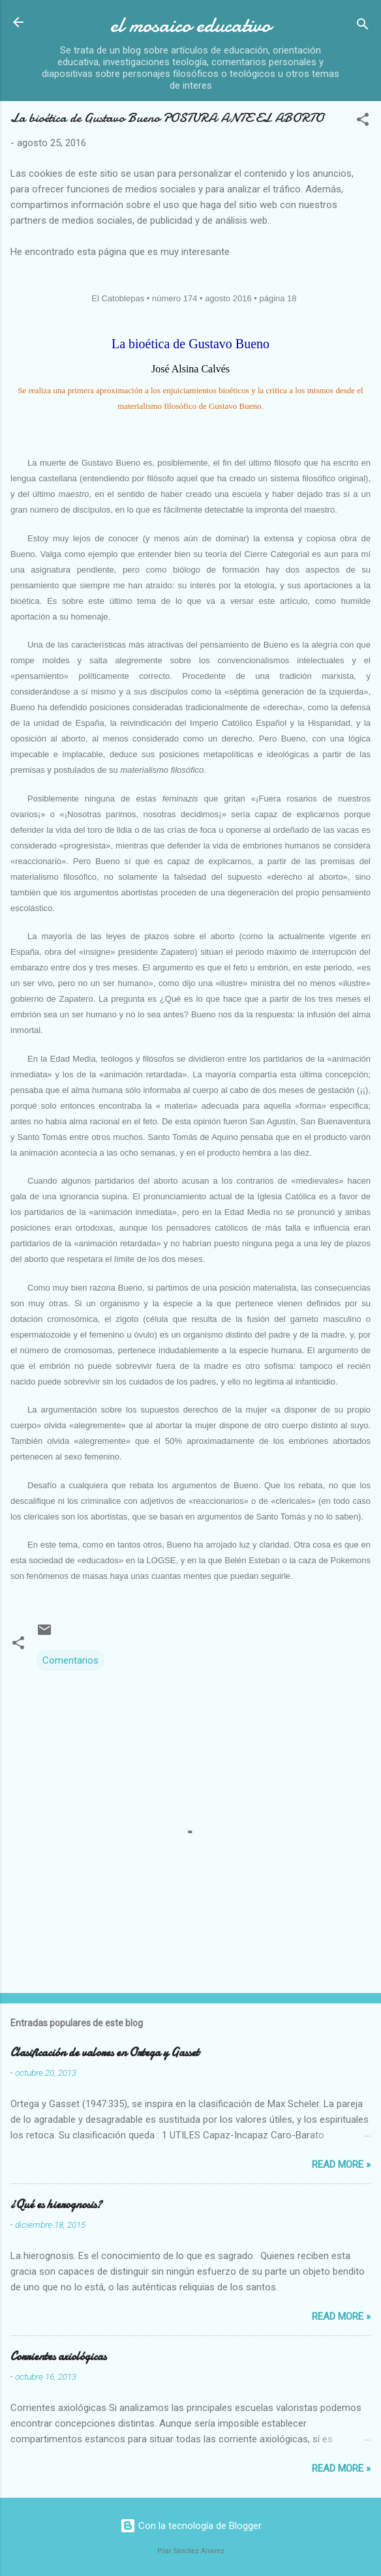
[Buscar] (363, 26)
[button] (363, 122)
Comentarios (70, 1660)
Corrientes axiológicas (58, 2356)
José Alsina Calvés (190, 368)
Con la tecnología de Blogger (191, 2526)
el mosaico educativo (190, 25)
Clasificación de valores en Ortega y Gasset (104, 2052)
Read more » (341, 2164)
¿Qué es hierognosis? (56, 2204)
